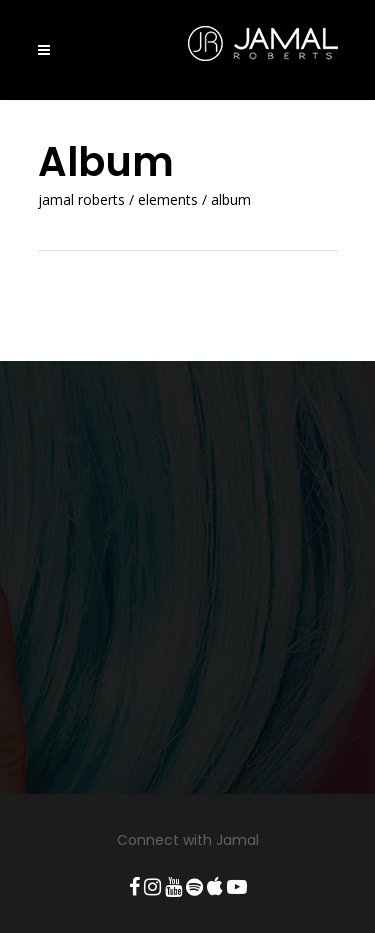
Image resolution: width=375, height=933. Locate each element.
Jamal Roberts (81, 200)
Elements (168, 200)
